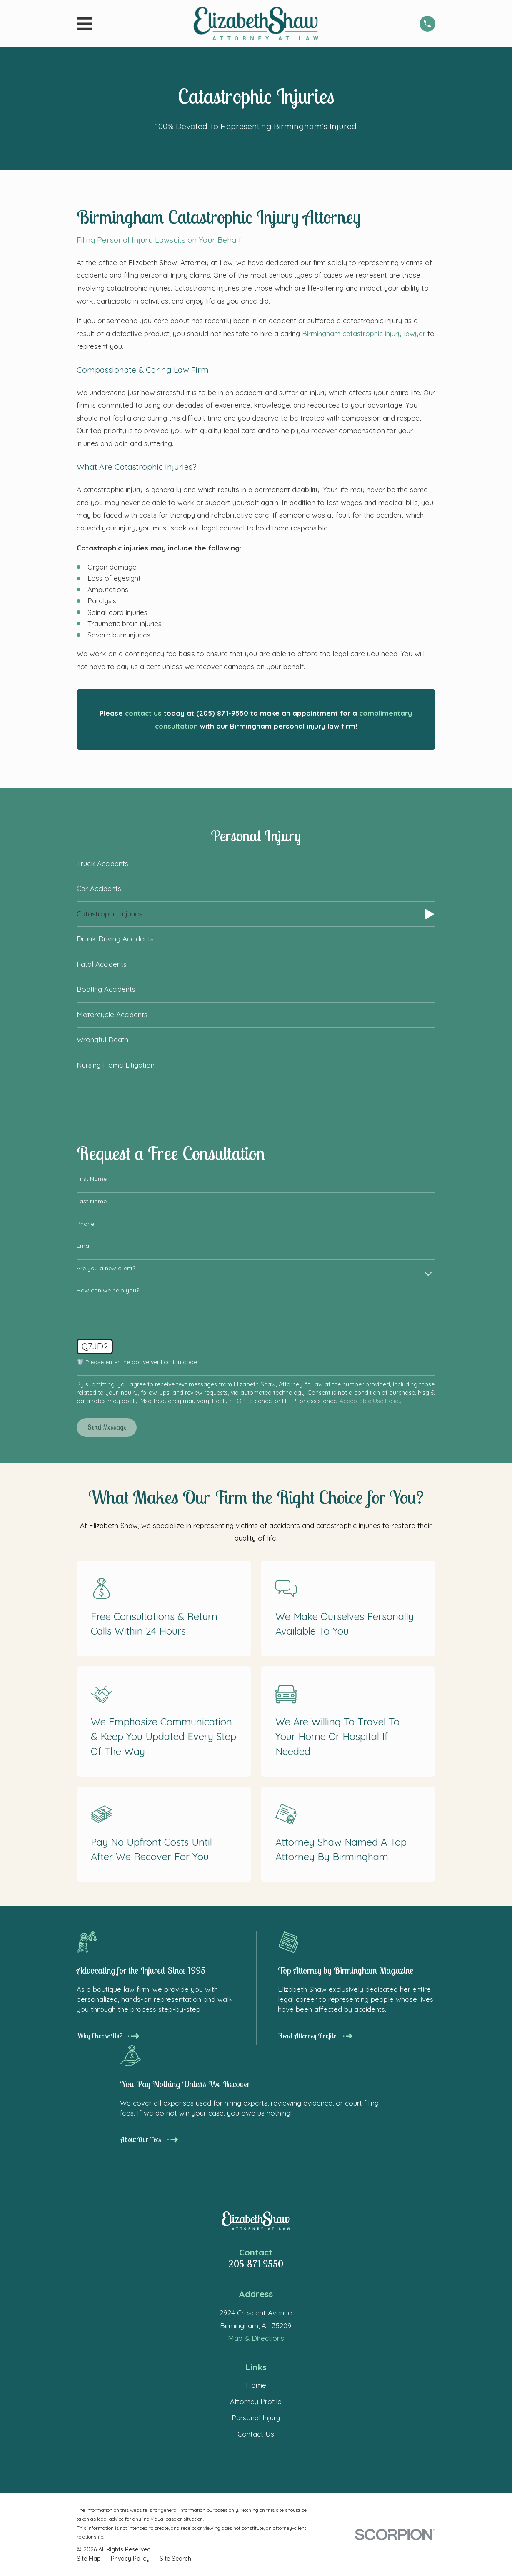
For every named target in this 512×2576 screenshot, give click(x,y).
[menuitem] (256, 864)
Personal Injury (256, 2417)
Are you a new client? (106, 1268)
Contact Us (255, 2433)
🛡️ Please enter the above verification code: (137, 1362)
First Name (92, 1178)
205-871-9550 (256, 2264)
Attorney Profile (256, 2401)
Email (84, 1245)
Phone (85, 1223)
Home (256, 2385)
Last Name (92, 1201)
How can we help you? (108, 1290)
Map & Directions (256, 2338)
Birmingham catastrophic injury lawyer (363, 333)
